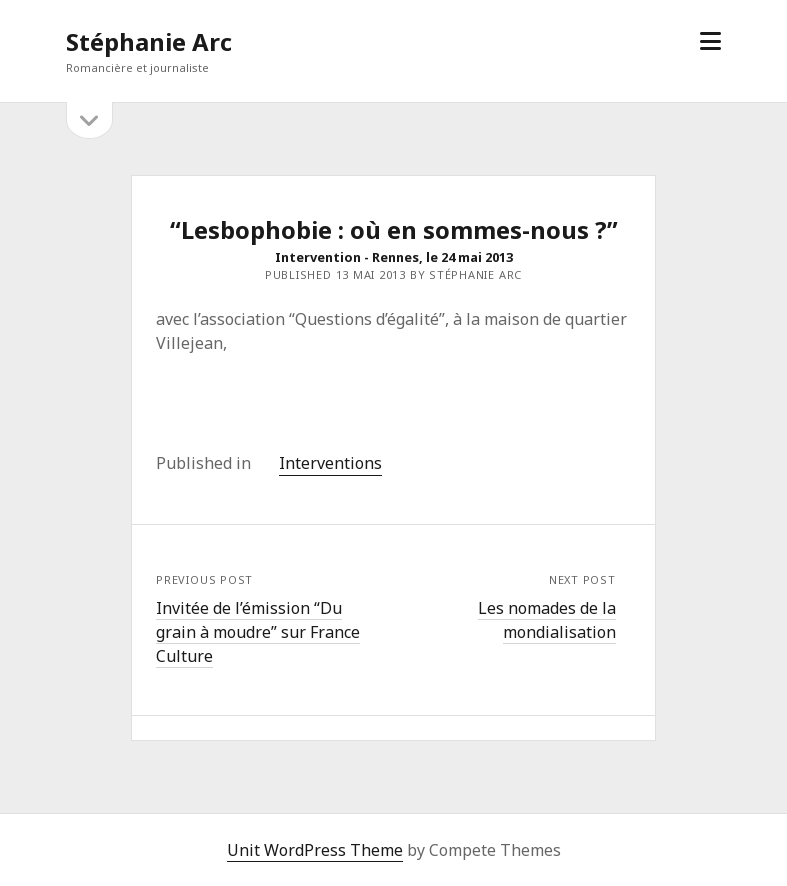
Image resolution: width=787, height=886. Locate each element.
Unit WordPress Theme (315, 850)
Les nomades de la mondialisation (547, 620)
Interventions (330, 463)
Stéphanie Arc (149, 41)
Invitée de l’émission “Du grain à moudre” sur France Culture (258, 632)
